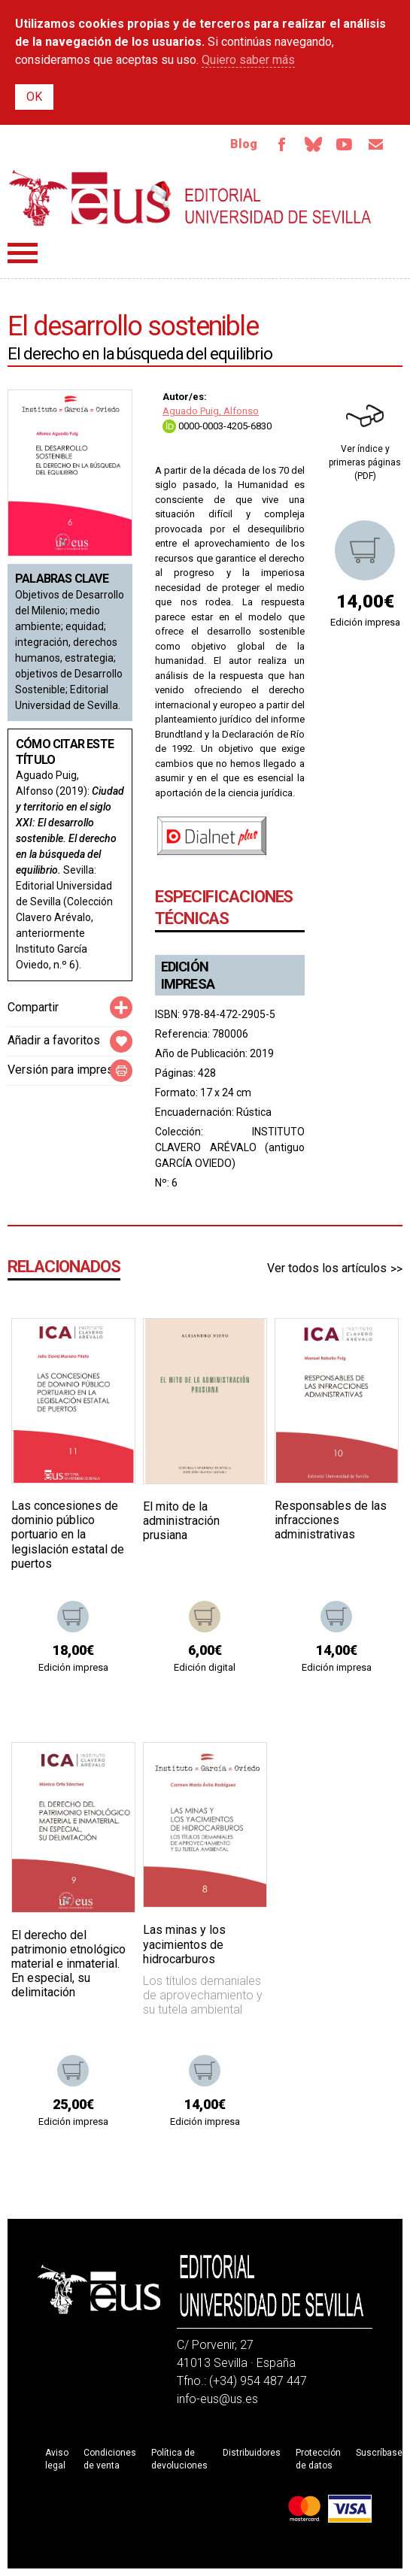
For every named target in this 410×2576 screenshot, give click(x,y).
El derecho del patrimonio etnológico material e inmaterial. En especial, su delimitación (68, 1964)
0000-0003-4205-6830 (217, 426)
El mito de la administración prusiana (181, 1521)
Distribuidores (252, 2452)
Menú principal (23, 253)
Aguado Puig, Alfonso (210, 411)
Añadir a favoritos (54, 1041)
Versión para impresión (68, 1070)
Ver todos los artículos (327, 1268)
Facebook (281, 144)
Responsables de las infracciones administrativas (331, 1520)
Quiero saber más (248, 60)
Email (375, 144)
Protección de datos (318, 2459)
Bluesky (312, 144)
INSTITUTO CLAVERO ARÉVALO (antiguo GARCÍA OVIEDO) (230, 1148)
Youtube (344, 144)
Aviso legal (56, 2459)
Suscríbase (379, 2452)
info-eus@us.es (217, 2399)
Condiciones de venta (110, 2459)
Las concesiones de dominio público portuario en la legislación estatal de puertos (67, 1535)
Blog (242, 144)
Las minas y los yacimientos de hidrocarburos (184, 1944)
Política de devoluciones (179, 2459)
